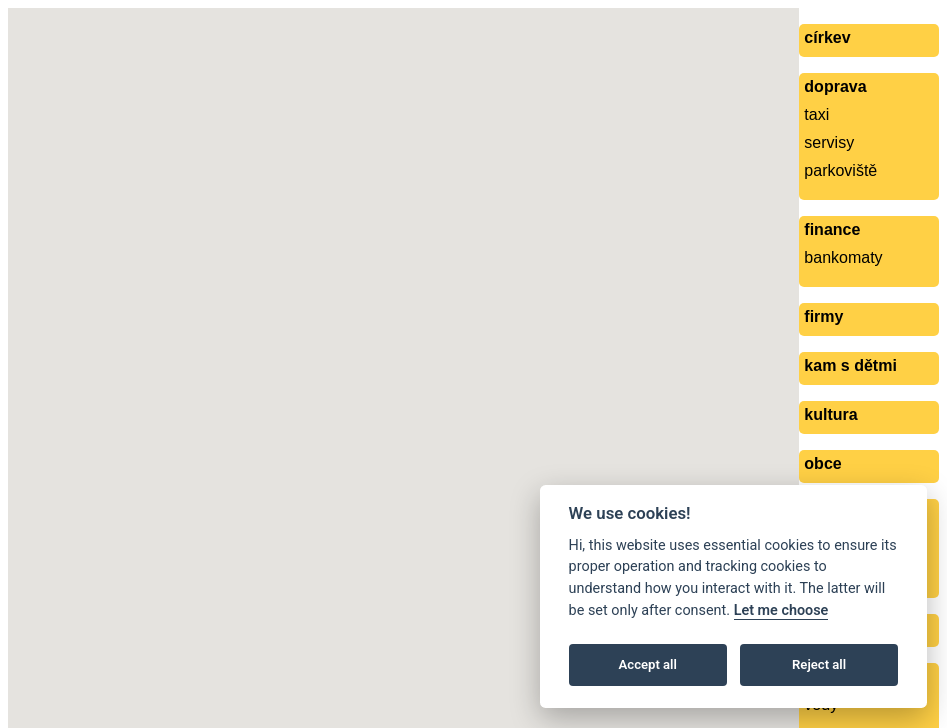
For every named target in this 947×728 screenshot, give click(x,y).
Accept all (648, 664)
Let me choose (781, 610)
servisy (829, 142)
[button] (437, 319)
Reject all (819, 664)
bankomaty (843, 257)
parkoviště (840, 170)
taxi (816, 114)
